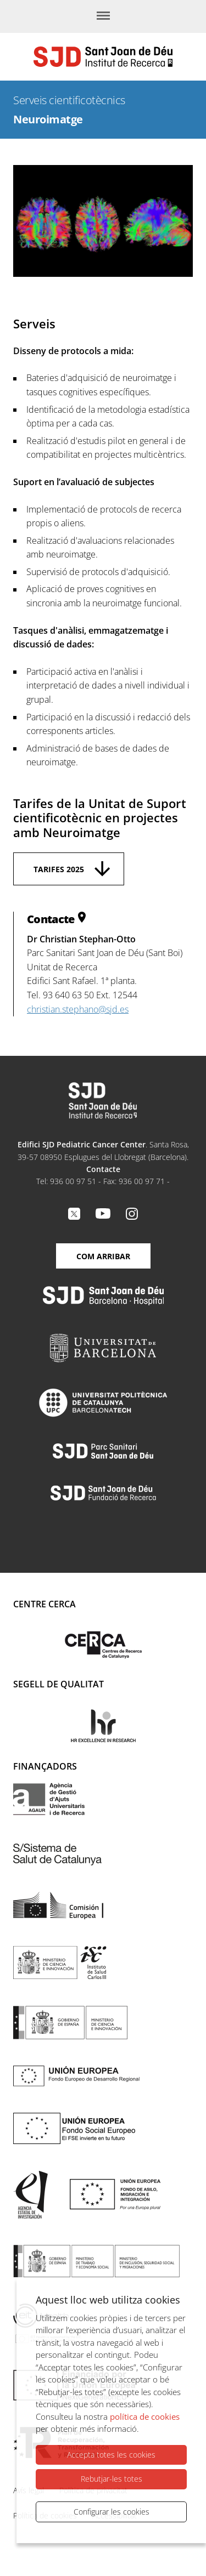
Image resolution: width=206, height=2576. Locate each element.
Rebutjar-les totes (111, 2478)
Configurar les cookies (111, 2511)
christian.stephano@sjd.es (78, 1009)
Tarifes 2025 (59, 869)
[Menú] (103, 16)
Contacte (103, 1169)
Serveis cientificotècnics (69, 100)
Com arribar (103, 1256)
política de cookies (145, 2416)
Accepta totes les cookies (111, 2454)
